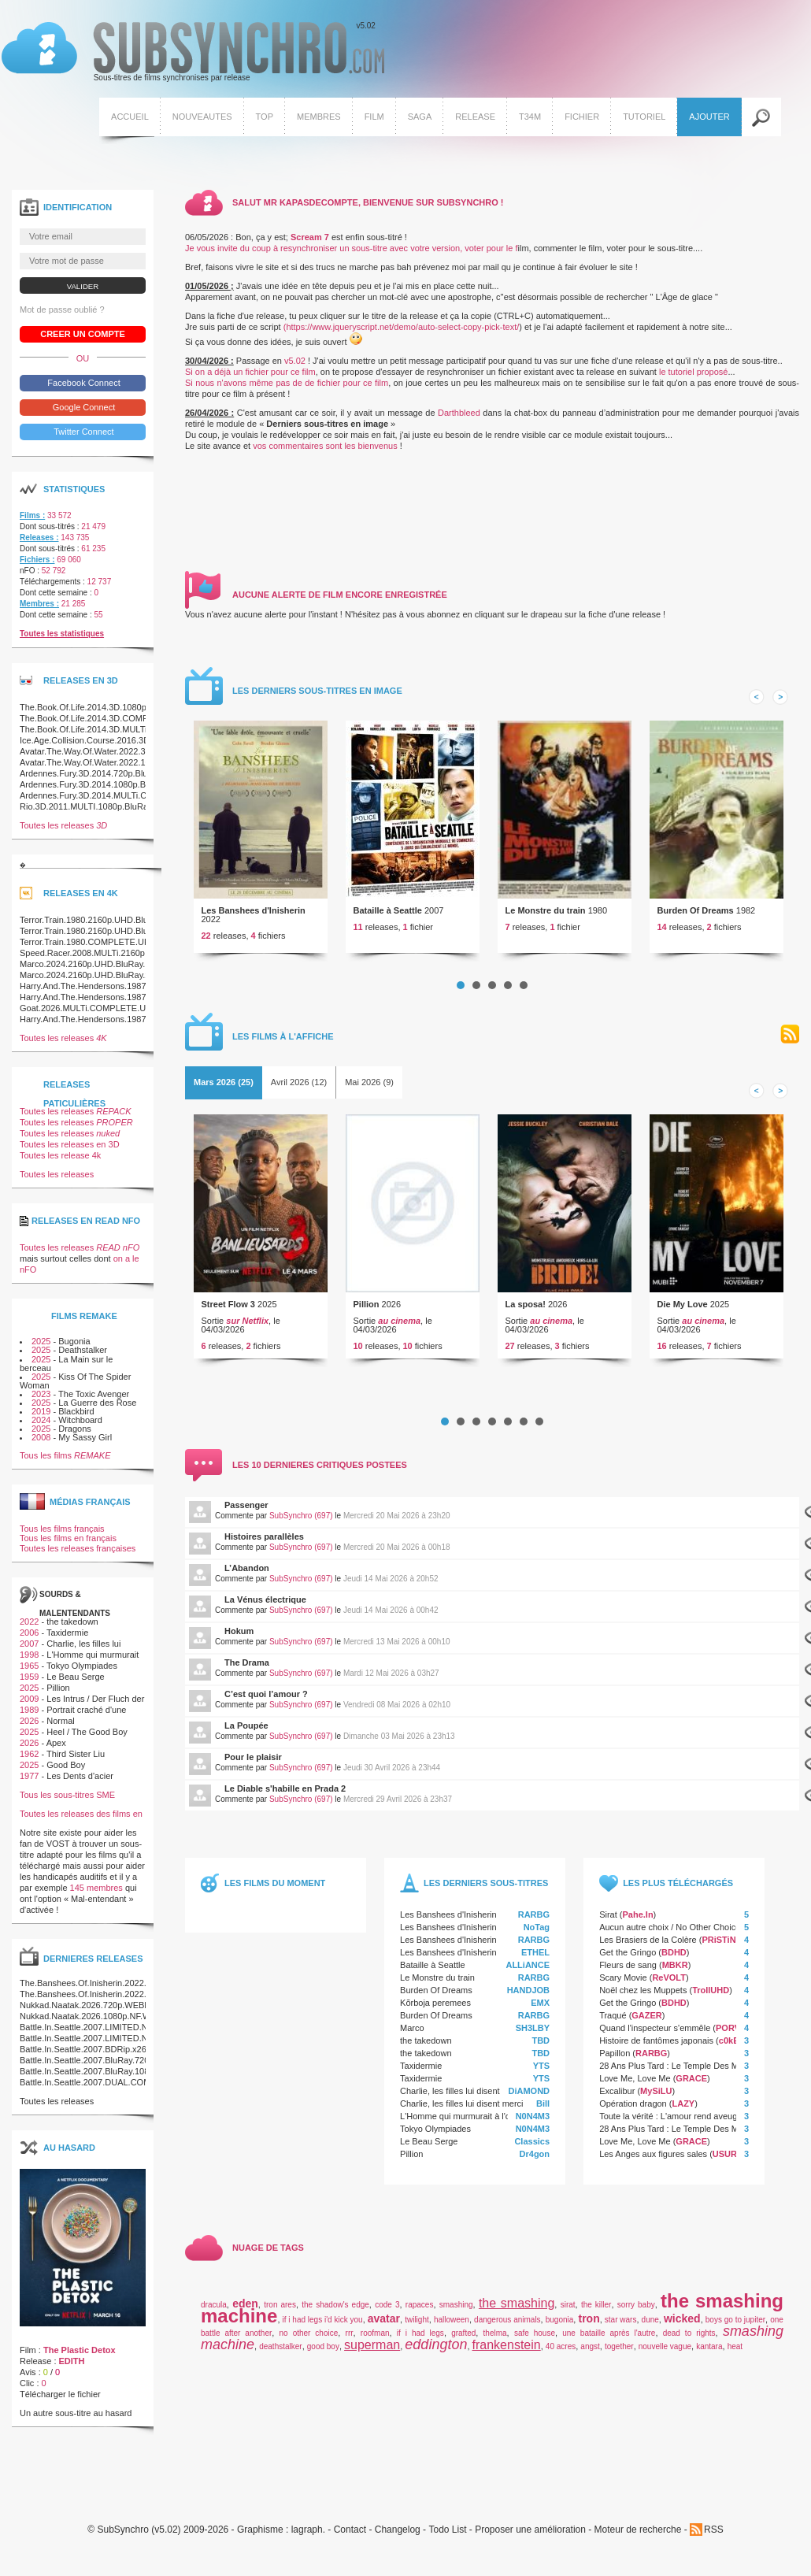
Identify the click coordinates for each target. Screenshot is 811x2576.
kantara (709, 2352)
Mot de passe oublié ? (62, 315)
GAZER (646, 2021)
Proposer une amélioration (530, 2535)
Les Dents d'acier (79, 1781)
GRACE (691, 2084)
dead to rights (689, 2338)
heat (735, 2352)
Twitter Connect (82, 437)
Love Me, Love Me (635, 2084)
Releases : (39, 543)
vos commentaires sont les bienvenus (325, 451)
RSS (789, 1040)
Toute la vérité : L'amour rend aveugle (671, 2121)
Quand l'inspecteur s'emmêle (654, 2033)
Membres (317, 118)
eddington (436, 2350)
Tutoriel (642, 118)
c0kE (729, 2046)
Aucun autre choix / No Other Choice (669, 1932)
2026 (29, 1726)
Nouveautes (201, 118)
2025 (40, 1347)
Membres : (39, 609)
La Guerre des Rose (97, 1408)
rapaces (420, 2310)
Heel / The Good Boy (87, 1737)
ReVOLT (669, 1983)
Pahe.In (637, 1920)
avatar (384, 2324)
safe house (534, 2338)
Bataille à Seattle (388, 916)
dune (650, 2325)
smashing (456, 2310)
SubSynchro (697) (301, 1521)
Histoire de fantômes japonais (656, 2046)
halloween (451, 2325)
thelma (495, 2338)
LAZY (683, 2109)
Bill (543, 2109)
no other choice (309, 2338)
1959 (29, 1682)
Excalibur (617, 2096)
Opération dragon (633, 2109)
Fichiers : (37, 565)
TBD (540, 2046)
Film (373, 118)
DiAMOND (529, 2096)
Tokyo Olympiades (435, 2134)
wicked (682, 2324)
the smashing (516, 2308)
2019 (40, 1416)
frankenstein (506, 2350)
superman (372, 2350)
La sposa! (525, 1309)
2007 (29, 1649)
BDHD (674, 1958)
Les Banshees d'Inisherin (254, 916)
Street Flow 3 (228, 1309)
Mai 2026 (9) (369, 1088)
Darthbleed (460, 418)
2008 (40, 1442)
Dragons (74, 1434)
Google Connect (83, 412)
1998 (29, 1660)
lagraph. (308, 2535)
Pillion (367, 1309)
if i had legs (420, 2338)
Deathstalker (82, 1356)
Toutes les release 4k (60, 1161)
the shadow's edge (335, 2310)
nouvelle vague (665, 2352)
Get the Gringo (627, 1958)
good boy (323, 2352)
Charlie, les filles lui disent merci (462, 2096)
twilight (417, 2325)
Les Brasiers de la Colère (648, 1945)
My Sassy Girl (85, 1442)
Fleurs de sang (628, 1970)
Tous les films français (62, 1534)
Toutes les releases (63, 831)
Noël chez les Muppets (643, 1995)
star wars (621, 2325)
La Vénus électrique (265, 1605)
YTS (541, 2071)
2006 (29, 1638)
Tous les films (65, 1461)
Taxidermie (421, 2071)
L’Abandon (246, 1573)
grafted (463, 2338)
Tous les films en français (68, 1543)
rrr (350, 2338)
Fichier (580, 118)
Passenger (246, 1510)
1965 (29, 1671)
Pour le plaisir (253, 1762)
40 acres (561, 2352)
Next (780, 702)
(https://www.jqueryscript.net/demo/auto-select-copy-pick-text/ (401, 332)
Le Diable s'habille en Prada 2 (285, 1794)
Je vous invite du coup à (232, 253)
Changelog (397, 2535)
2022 (29, 1627)
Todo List (447, 2535)
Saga (418, 118)
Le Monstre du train (545, 916)
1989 (29, 1715)
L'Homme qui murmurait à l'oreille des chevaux (490, 2121)
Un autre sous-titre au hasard (75, 2418)
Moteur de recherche (638, 2535)
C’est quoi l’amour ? (266, 1699)
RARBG (534, 1920)
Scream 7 (310, 242)
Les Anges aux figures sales (653, 2159)
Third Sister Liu (75, 1759)
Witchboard (80, 1425)
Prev (757, 702)
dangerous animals (507, 2325)
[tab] (223, 1088)
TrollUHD (710, 1995)
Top (263, 118)
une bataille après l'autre (608, 2338)
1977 (29, 1781)
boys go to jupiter (735, 2325)
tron (588, 2324)
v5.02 (191, 53)
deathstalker (280, 2352)
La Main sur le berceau (66, 1369)
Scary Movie (623, 1983)
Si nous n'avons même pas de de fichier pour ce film (286, 388)
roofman (375, 2338)
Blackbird (76, 1416)
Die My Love (682, 1309)
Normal (60, 1726)
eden (245, 2309)
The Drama (246, 1668)
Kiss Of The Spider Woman (75, 1386)
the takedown (425, 2046)
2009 (29, 1704)
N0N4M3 (533, 2121)
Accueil (128, 118)
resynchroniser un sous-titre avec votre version (370, 253)
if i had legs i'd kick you (323, 2325)
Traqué (612, 2021)
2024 (40, 1425)
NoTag (537, 1932)
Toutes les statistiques (62, 639)
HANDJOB (528, 1995)
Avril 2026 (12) (299, 1088)
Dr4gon (535, 2159)
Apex (56, 1748)
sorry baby (636, 2310)
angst (589, 2352)
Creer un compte (82, 339)
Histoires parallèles (264, 1542)
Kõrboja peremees (435, 2008)
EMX (540, 2008)
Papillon (614, 2058)
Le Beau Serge (428, 2147)
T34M (528, 118)
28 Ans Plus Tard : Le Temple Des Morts (676, 2071)
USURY (727, 2159)
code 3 (387, 2310)
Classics (532, 2147)
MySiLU (656, 2096)
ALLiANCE (527, 1970)
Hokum (239, 1636)
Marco (412, 2033)
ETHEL (535, 1958)
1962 (29, 1759)
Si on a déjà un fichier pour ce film (250, 377)
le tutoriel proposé (693, 377)
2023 (40, 1399)
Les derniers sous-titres (486, 1888)
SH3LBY (533, 2033)
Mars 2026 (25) (224, 1088)
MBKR (675, 1970)
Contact (350, 2535)
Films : (32, 521)
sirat (568, 2310)
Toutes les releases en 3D (70, 1150)
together (619, 2352)
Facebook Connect (82, 388)
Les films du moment (274, 1888)
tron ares (280, 2310)
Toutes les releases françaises (77, 1554)
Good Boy (65, 1770)
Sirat (608, 1920)
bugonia (560, 2325)
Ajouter (708, 118)
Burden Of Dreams (695, 916)
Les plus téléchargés (678, 1888)
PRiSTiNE (722, 1945)
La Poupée (246, 1731)
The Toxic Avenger (93, 1399)
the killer (596, 2310)
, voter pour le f (488, 253)
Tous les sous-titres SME (67, 1800)
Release (474, 118)
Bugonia (74, 1347)
